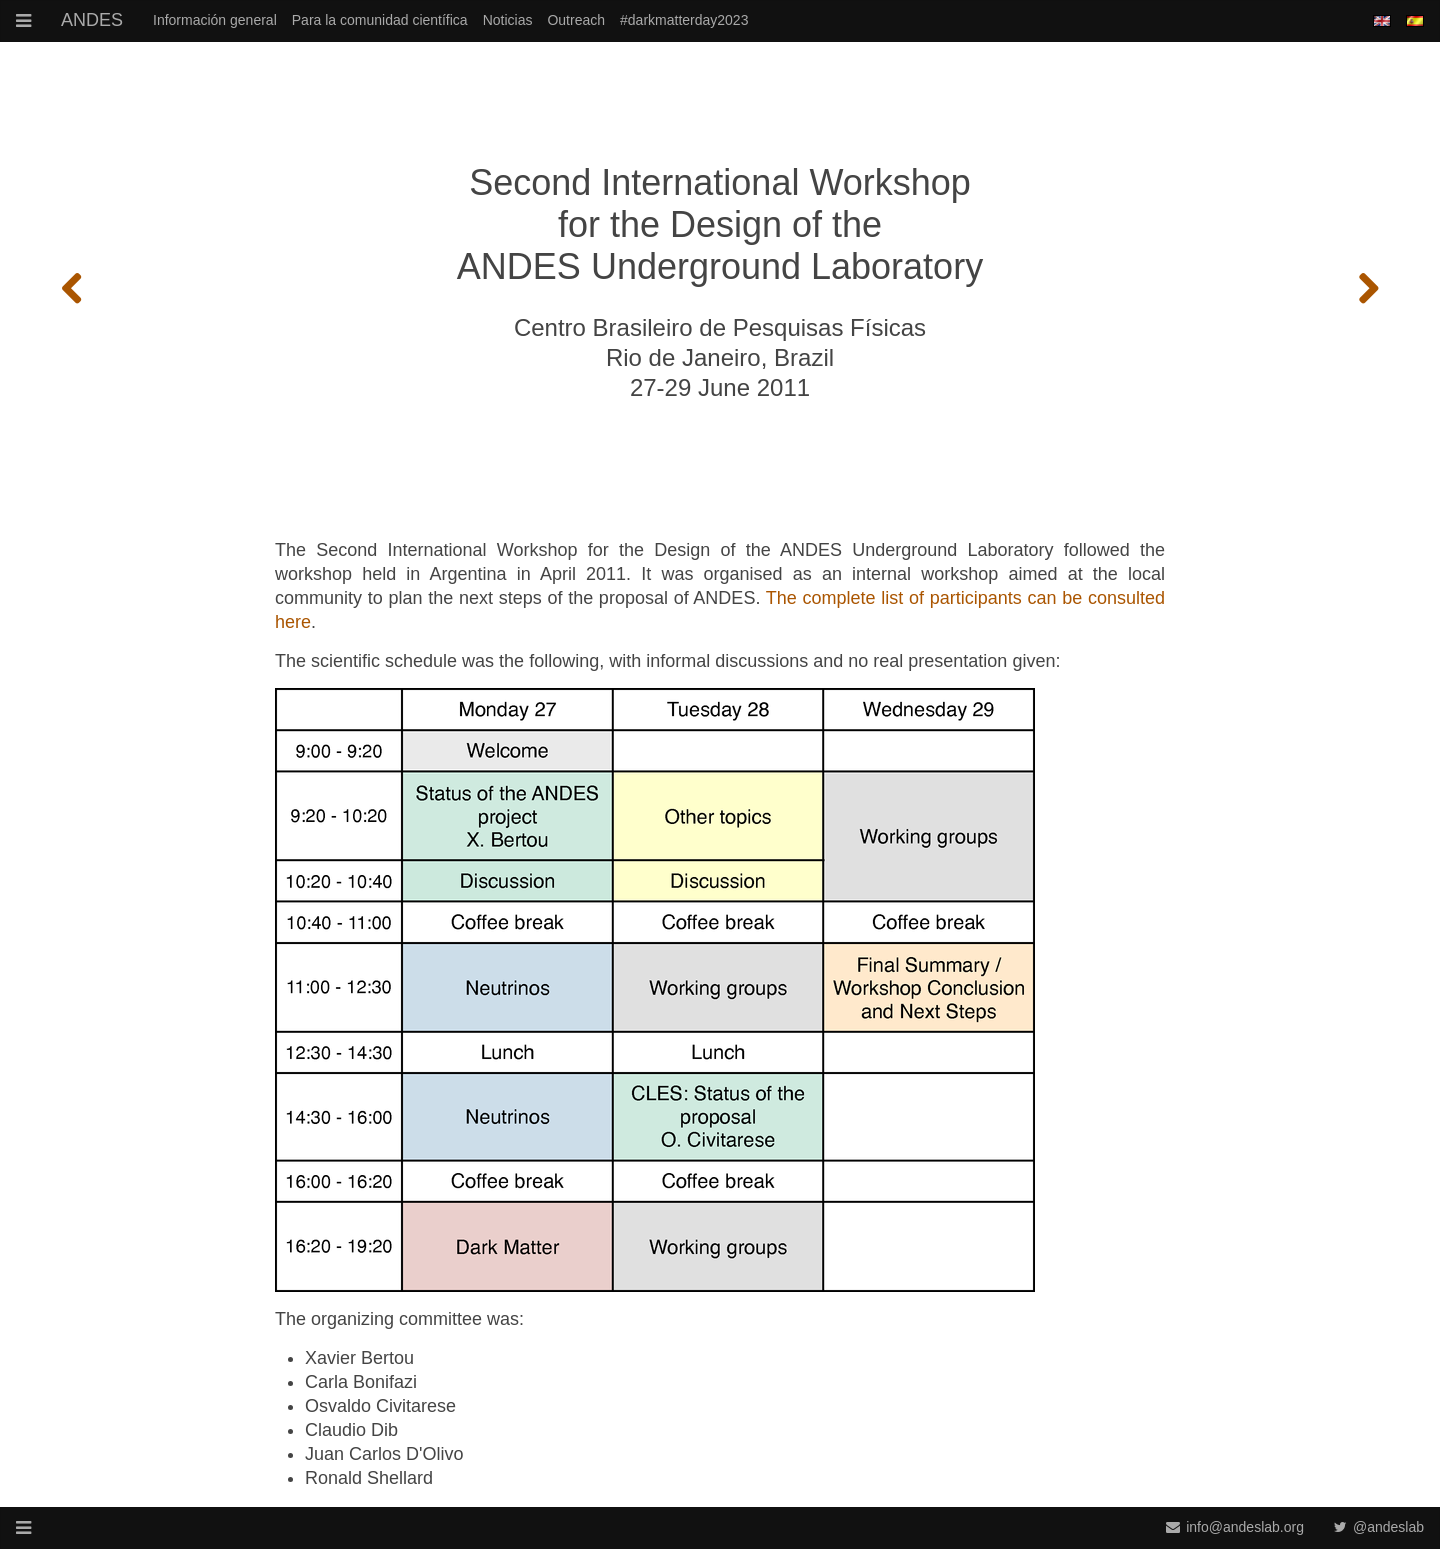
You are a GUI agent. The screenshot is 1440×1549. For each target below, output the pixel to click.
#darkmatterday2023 (684, 20)
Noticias (508, 20)
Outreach (576, 20)
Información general (215, 20)
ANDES (92, 20)
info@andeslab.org (1235, 1527)
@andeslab (1379, 1527)
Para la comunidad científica (380, 20)
